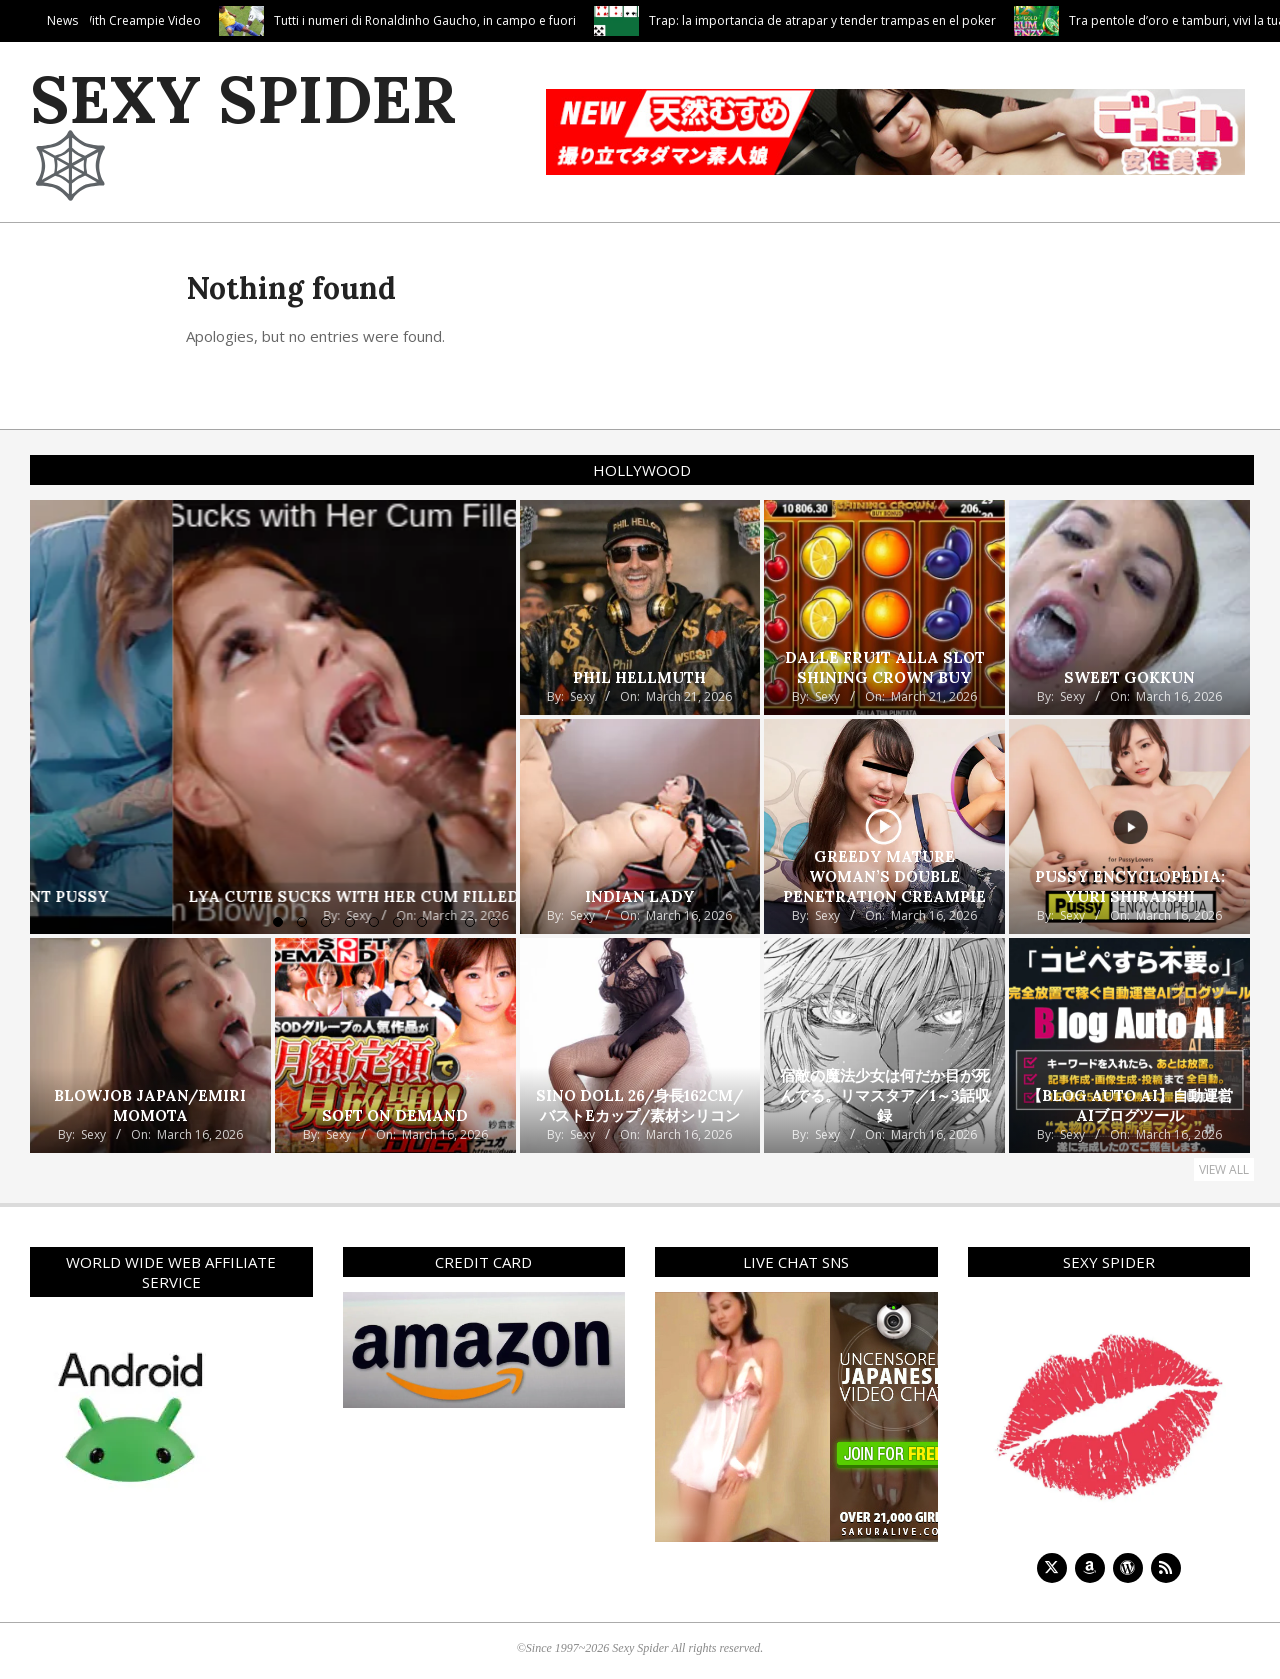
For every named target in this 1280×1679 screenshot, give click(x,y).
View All (1224, 1169)
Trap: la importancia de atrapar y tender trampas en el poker (988, 20)
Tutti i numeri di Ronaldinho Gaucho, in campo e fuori (591, 20)
